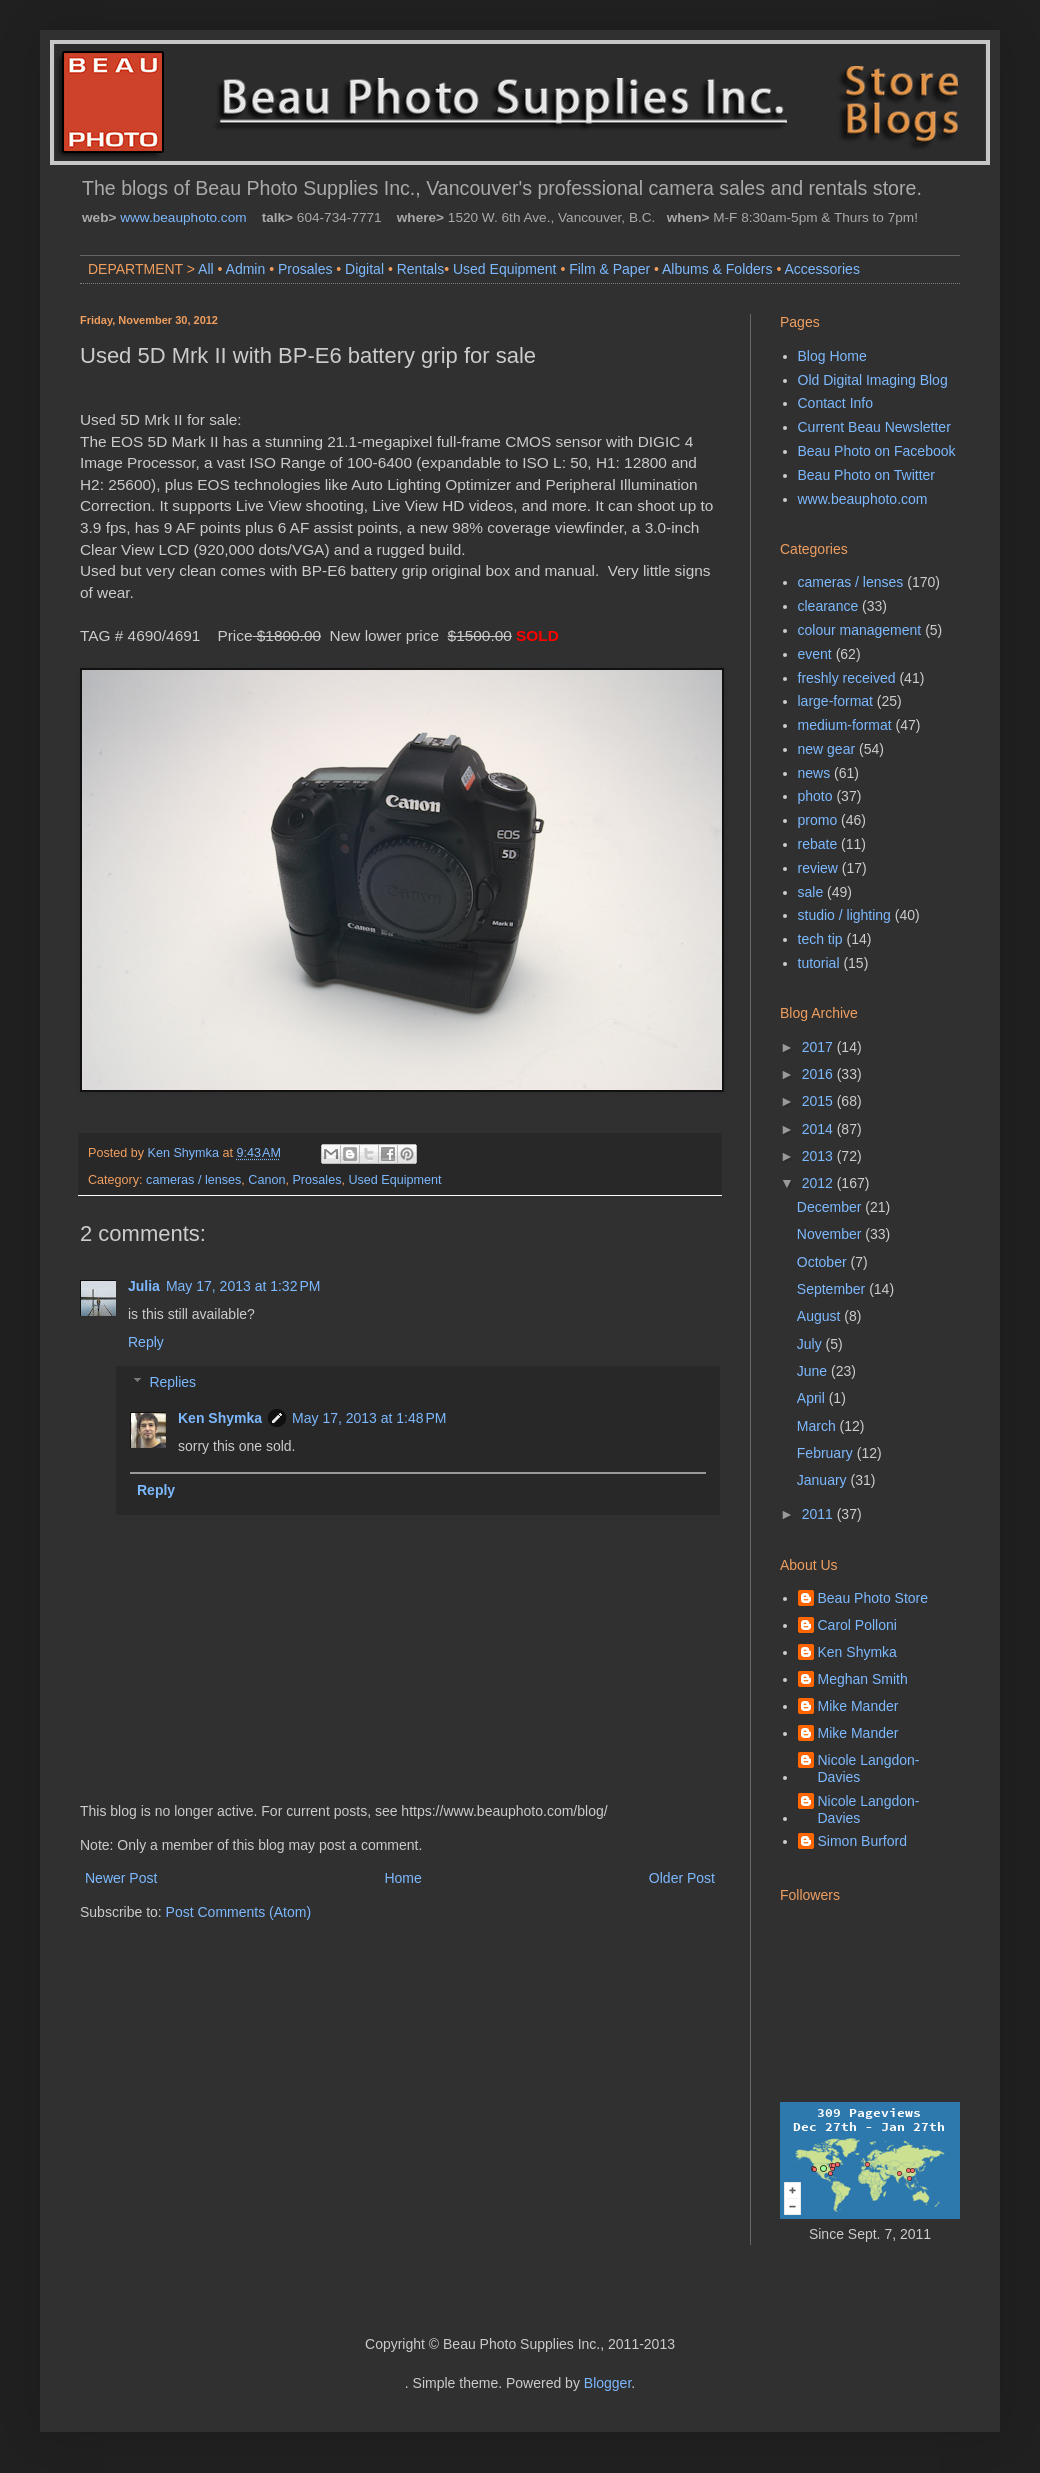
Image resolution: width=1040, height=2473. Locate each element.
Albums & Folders (717, 269)
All (206, 269)
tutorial (819, 963)
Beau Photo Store (873, 1598)
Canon (266, 1180)
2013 (819, 1156)
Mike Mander (858, 1706)
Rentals (420, 269)
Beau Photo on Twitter (867, 475)
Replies (172, 1383)
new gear (827, 749)
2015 (819, 1101)
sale (811, 892)
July (811, 1344)
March (818, 1426)
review (818, 868)
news (814, 773)
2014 (819, 1129)
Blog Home (832, 356)
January (824, 1480)
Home (402, 1878)
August (820, 1316)
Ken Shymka (220, 1418)
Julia (144, 1286)
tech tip (820, 939)
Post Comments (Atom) (238, 1912)
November (831, 1234)
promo (818, 820)
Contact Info (836, 403)
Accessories (821, 269)
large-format (835, 701)
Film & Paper (609, 269)
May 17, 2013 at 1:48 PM (369, 1418)
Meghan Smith (863, 1679)
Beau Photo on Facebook (877, 451)
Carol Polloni (857, 1625)
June (814, 1371)
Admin (246, 269)
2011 (819, 1514)
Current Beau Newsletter (874, 427)
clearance (828, 606)
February (827, 1453)
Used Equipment (505, 269)
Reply (146, 1342)
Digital (364, 269)
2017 (819, 1047)
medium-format (845, 725)
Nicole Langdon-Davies (869, 1768)
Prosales (305, 269)
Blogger (607, 2383)
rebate (818, 844)
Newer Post (121, 1878)
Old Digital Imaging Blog (873, 380)
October (824, 1262)
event (815, 654)
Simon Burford (862, 1841)
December (831, 1207)
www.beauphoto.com (183, 217)
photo (815, 796)
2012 (819, 1183)
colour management (860, 630)
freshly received (847, 678)
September (833, 1289)
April (813, 1398)
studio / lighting (844, 915)
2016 (819, 1074)
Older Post (682, 1878)
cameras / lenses (193, 1180)
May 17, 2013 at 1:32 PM (243, 1286)
